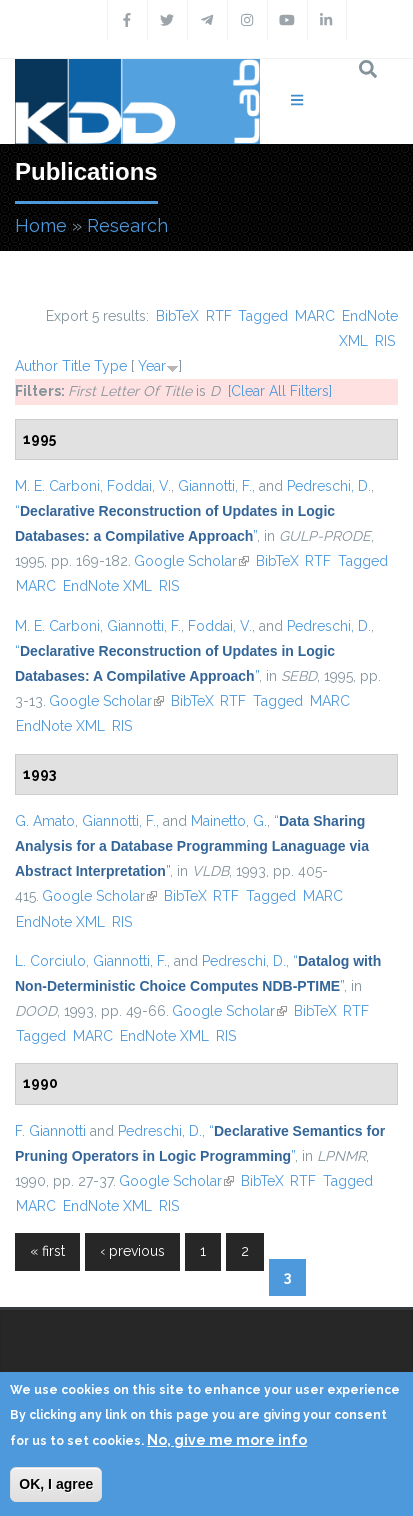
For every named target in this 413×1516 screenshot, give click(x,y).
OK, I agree (56, 1484)
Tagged (263, 316)
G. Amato (45, 821)
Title (76, 366)
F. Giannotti (50, 1131)
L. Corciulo (50, 961)
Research (127, 225)
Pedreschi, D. (329, 486)
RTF (219, 316)
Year (152, 366)
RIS (385, 341)
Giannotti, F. (215, 486)
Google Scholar (191, 561)
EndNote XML (107, 586)
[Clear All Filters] (280, 391)
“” (192, 846)
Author (36, 366)
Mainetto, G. (229, 821)
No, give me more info (227, 1440)
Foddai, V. (139, 486)
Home (41, 225)
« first (47, 1251)
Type (110, 366)
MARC (315, 316)
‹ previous (132, 1251)
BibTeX (177, 316)
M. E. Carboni (57, 486)
